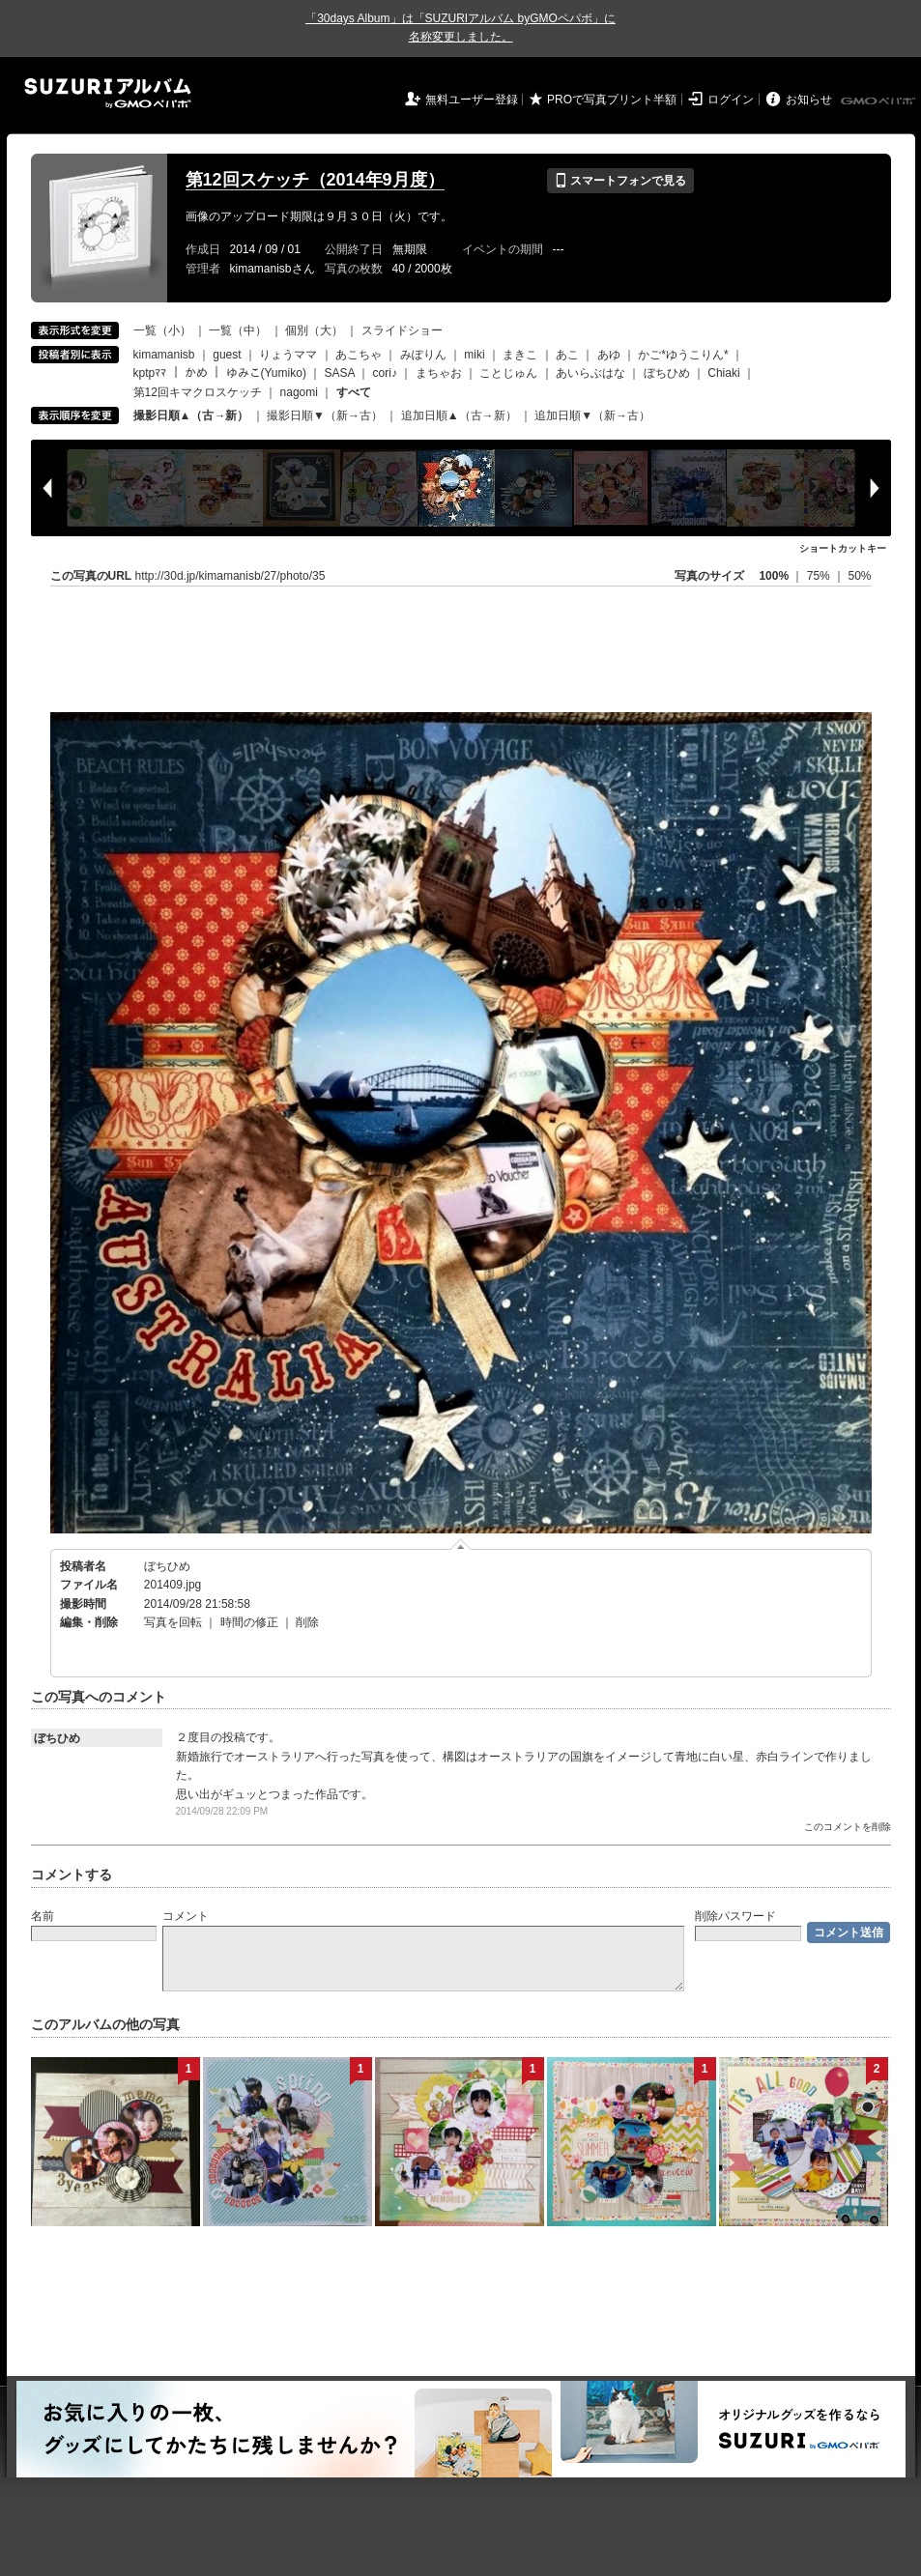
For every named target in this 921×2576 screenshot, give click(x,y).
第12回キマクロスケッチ (197, 392)
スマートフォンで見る (620, 180)
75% (820, 576)
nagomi (299, 392)
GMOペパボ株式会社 (879, 101)
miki (474, 354)
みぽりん (423, 354)
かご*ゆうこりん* (683, 354)
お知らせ (809, 99)
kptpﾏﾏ (150, 373)
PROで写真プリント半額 (611, 99)
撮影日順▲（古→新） (191, 415)
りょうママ (288, 354)
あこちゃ (358, 354)
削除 (307, 1622)
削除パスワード (735, 1916)
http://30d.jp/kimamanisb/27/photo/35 (230, 576)
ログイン (730, 99)
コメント (185, 1916)
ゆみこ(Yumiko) (266, 373)
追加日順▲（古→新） (459, 415)
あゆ (608, 354)
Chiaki (723, 373)
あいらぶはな (590, 373)
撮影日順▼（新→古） (325, 415)
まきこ (520, 354)
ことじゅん (508, 373)
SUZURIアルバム (108, 93)
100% (773, 576)
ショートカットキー (842, 548)
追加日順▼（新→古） (592, 415)
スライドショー (402, 330)
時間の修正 (249, 1622)
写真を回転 (173, 1622)
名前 (42, 1916)
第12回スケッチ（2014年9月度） (315, 179)
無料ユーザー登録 (471, 99)
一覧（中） (238, 330)
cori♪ (385, 373)
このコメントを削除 (847, 1826)
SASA (340, 373)
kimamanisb (164, 354)
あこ (567, 354)
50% (859, 576)
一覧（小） (162, 330)
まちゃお (439, 373)
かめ (196, 373)
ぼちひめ (667, 373)
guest (227, 354)
